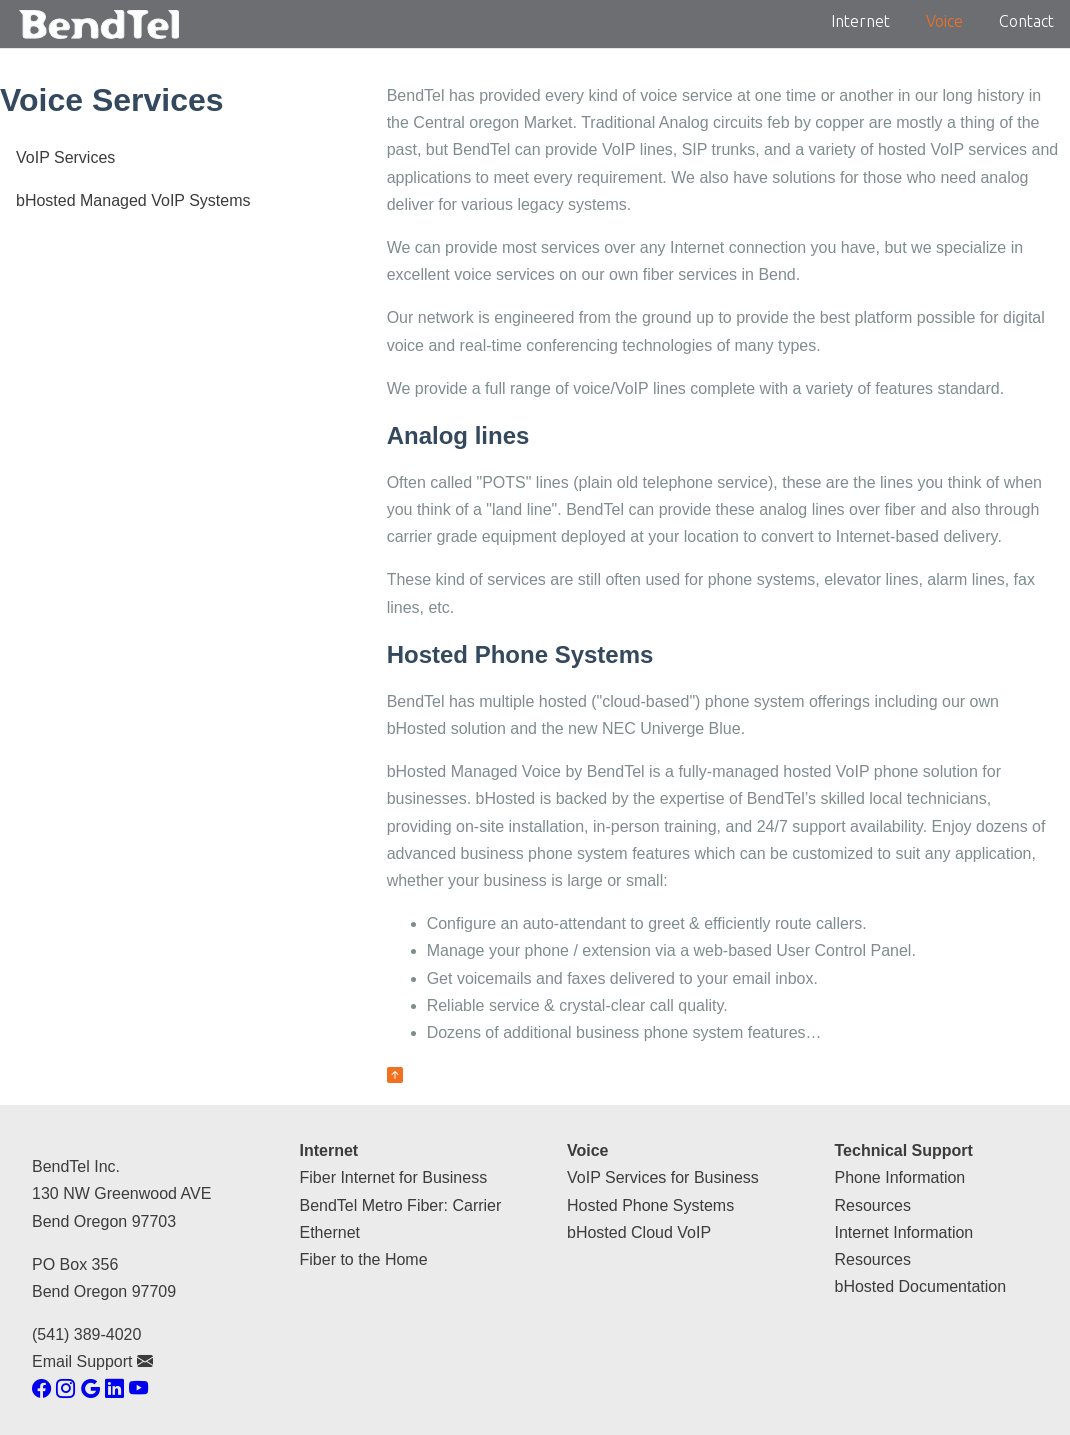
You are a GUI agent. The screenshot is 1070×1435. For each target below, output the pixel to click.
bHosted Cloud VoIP (639, 1232)
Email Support (92, 1361)
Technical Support (904, 1150)
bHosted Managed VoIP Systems (133, 200)
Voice (944, 21)
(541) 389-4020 (86, 1334)
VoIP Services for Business (663, 1177)
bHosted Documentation (921, 1286)
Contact (1026, 21)
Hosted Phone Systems (650, 1205)
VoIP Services (65, 157)
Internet (860, 21)
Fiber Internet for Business (394, 1177)
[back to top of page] (395, 1075)
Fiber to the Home (364, 1259)
